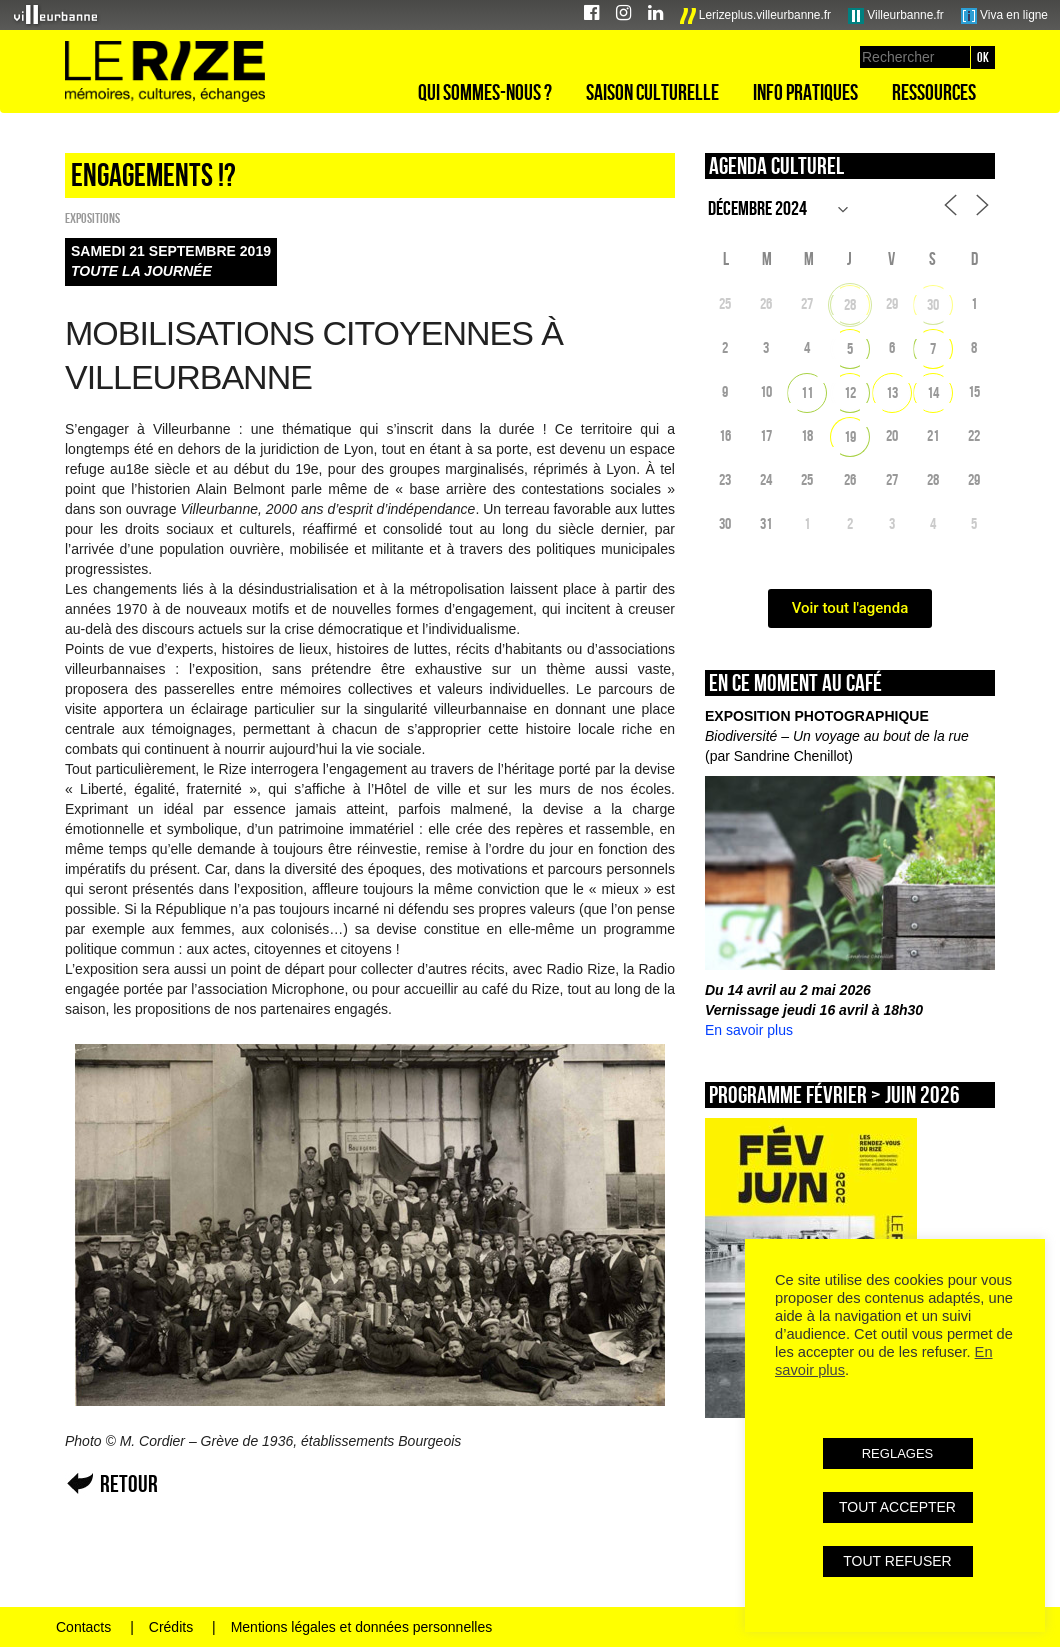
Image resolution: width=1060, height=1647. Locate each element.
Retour (129, 1483)
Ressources (934, 92)
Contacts (83, 1627)
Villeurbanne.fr (896, 16)
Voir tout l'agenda (850, 608)
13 (892, 392)
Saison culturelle (652, 92)
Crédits (171, 1627)
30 (933, 304)
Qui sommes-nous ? (485, 92)
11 (807, 392)
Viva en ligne (1004, 16)
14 (933, 392)
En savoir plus (749, 1030)
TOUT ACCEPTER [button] (897, 1507)
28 (850, 304)
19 (850, 436)
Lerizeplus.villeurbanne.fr (756, 16)
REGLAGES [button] (898, 1453)
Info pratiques (805, 92)
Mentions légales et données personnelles (362, 1627)
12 (850, 392)
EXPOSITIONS (92, 218)
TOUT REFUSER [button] (897, 1561)
